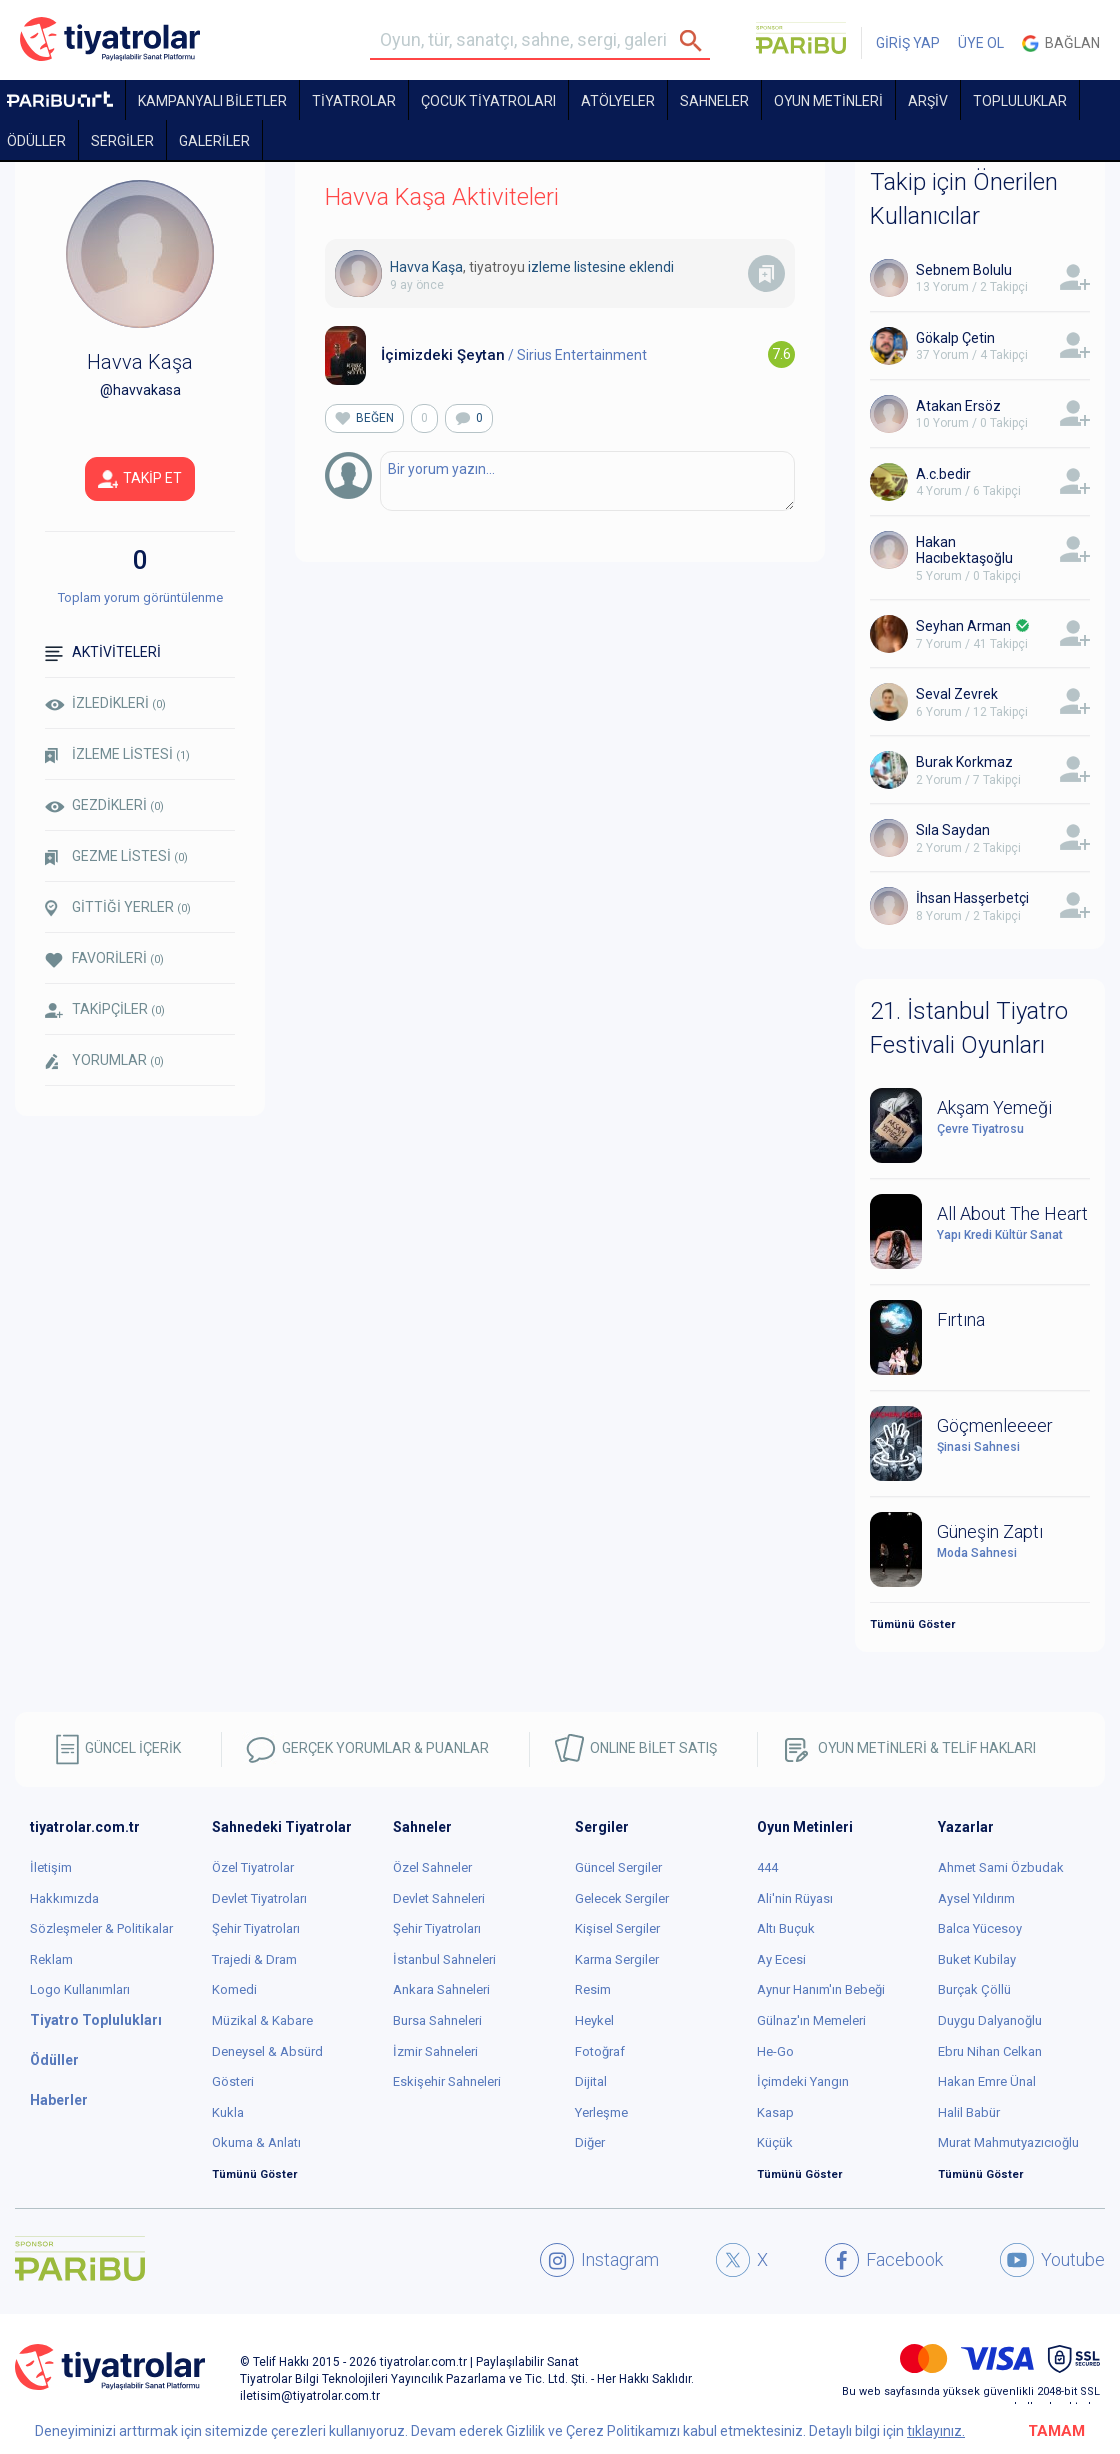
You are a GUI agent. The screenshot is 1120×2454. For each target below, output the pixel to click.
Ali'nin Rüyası (795, 1898)
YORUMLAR (104, 1061)
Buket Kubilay (977, 1959)
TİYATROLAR (354, 101)
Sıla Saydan (953, 830)
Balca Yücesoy (980, 1928)
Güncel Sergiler (618, 1867)
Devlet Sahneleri (439, 1898)
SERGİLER (122, 141)
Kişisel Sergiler (617, 1928)
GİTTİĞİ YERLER (118, 908)
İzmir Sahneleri (435, 2051)
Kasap (775, 2112)
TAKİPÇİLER (105, 1009)
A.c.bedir (943, 474)
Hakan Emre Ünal (987, 2081)
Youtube (1052, 2260)
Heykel (594, 2020)
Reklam (51, 1959)
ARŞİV (928, 101)
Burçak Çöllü (974, 1989)
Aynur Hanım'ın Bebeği (821, 1989)
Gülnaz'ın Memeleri (811, 2020)
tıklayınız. (936, 2431)
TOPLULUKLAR (1020, 101)
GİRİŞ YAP (908, 43)
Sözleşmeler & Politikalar (101, 1928)
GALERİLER (214, 141)
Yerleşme (601, 2112)
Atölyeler (618, 101)
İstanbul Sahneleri (444, 1959)
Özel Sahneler (432, 1867)
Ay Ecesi (781, 1959)
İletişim (51, 1867)
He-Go (775, 2051)
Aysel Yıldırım (976, 1898)
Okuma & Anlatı (256, 2142)
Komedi (234, 1989)
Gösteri (233, 2081)
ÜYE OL (981, 43)
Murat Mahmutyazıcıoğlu (1008, 2142)
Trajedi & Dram (254, 1959)
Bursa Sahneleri (437, 2020)
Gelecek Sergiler (622, 1898)
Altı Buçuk (786, 1928)
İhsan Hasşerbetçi (972, 898)
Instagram (599, 2260)
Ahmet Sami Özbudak (1001, 1867)
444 (767, 1867)
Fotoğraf (600, 2051)
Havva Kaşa (426, 267)
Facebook (884, 2260)
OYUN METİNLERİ (828, 101)
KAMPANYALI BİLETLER (212, 101)
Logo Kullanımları (80, 1989)
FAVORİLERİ (104, 958)
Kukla (228, 2112)
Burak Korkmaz (964, 762)
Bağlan (1061, 43)
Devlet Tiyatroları (259, 1898)
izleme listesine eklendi (601, 267)
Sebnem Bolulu (964, 270)
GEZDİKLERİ (104, 805)
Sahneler (714, 101)
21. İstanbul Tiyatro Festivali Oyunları (969, 1028)
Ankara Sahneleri (441, 1989)
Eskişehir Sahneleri (447, 2081)
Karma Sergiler (617, 1959)
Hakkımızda (64, 1898)
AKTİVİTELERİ (103, 652)
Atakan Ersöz (958, 406)
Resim (593, 1989)
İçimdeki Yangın (803, 2081)
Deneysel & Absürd (267, 2051)
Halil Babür (969, 2112)
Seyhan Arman (963, 626)
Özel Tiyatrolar (253, 1867)
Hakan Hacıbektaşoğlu (964, 550)
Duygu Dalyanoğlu (990, 2020)
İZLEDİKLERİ (105, 703)
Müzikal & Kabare (262, 2020)
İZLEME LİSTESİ (117, 754)
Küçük (775, 2142)
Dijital (591, 2081)
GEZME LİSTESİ (116, 856)
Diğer (590, 2142)
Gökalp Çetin (955, 338)
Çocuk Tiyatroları (488, 101)
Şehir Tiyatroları (256, 1928)
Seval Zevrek (957, 694)
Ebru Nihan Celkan (990, 2051)
